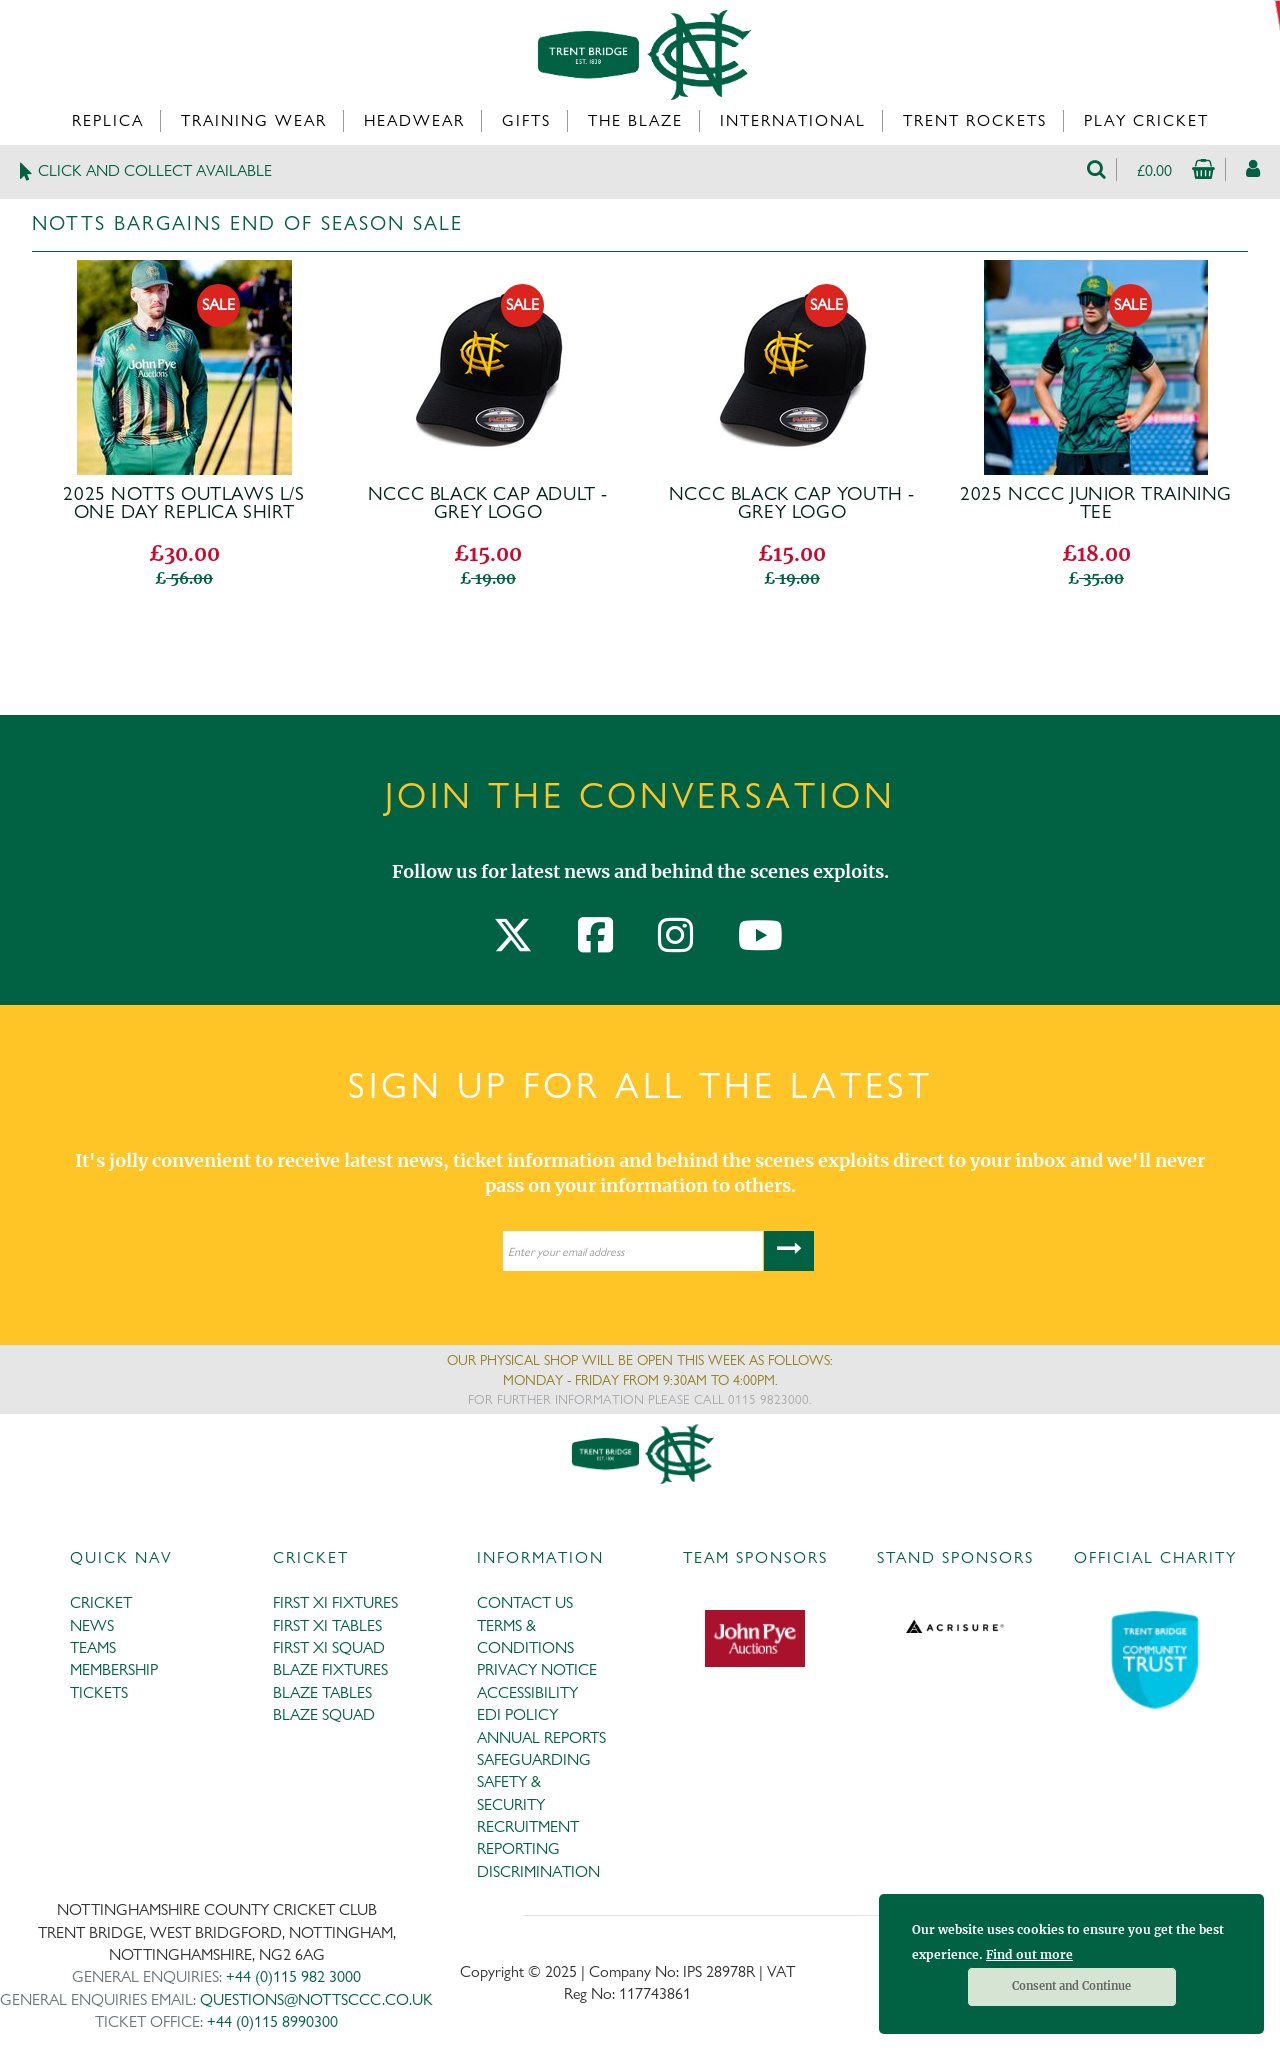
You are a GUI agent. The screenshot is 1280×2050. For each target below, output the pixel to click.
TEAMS (93, 1647)
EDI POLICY (517, 1714)
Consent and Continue (1071, 1986)
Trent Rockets (975, 120)
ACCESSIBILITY (527, 1692)
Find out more (1029, 1954)
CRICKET (101, 1602)
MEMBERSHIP (114, 1669)
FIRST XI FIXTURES (335, 1602)
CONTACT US (525, 1602)
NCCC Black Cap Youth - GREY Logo (792, 503)
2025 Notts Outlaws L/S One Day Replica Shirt (183, 503)
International (793, 120)
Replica (108, 120)
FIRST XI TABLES (327, 1625)
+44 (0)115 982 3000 (293, 1976)
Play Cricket (1146, 120)
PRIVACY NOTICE (537, 1669)
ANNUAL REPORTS (541, 1737)
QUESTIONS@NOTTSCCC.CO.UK (316, 1999)
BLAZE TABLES (322, 1692)
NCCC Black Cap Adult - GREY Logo (488, 503)
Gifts (526, 120)
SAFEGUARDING (534, 1759)
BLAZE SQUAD (324, 1714)
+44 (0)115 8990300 (272, 2021)
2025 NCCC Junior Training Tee (1096, 503)
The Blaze (635, 120)
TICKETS (99, 1692)
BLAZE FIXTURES (330, 1669)
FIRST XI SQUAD (329, 1647)
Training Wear (254, 120)
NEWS (92, 1625)
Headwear (414, 120)
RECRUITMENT (528, 1826)
